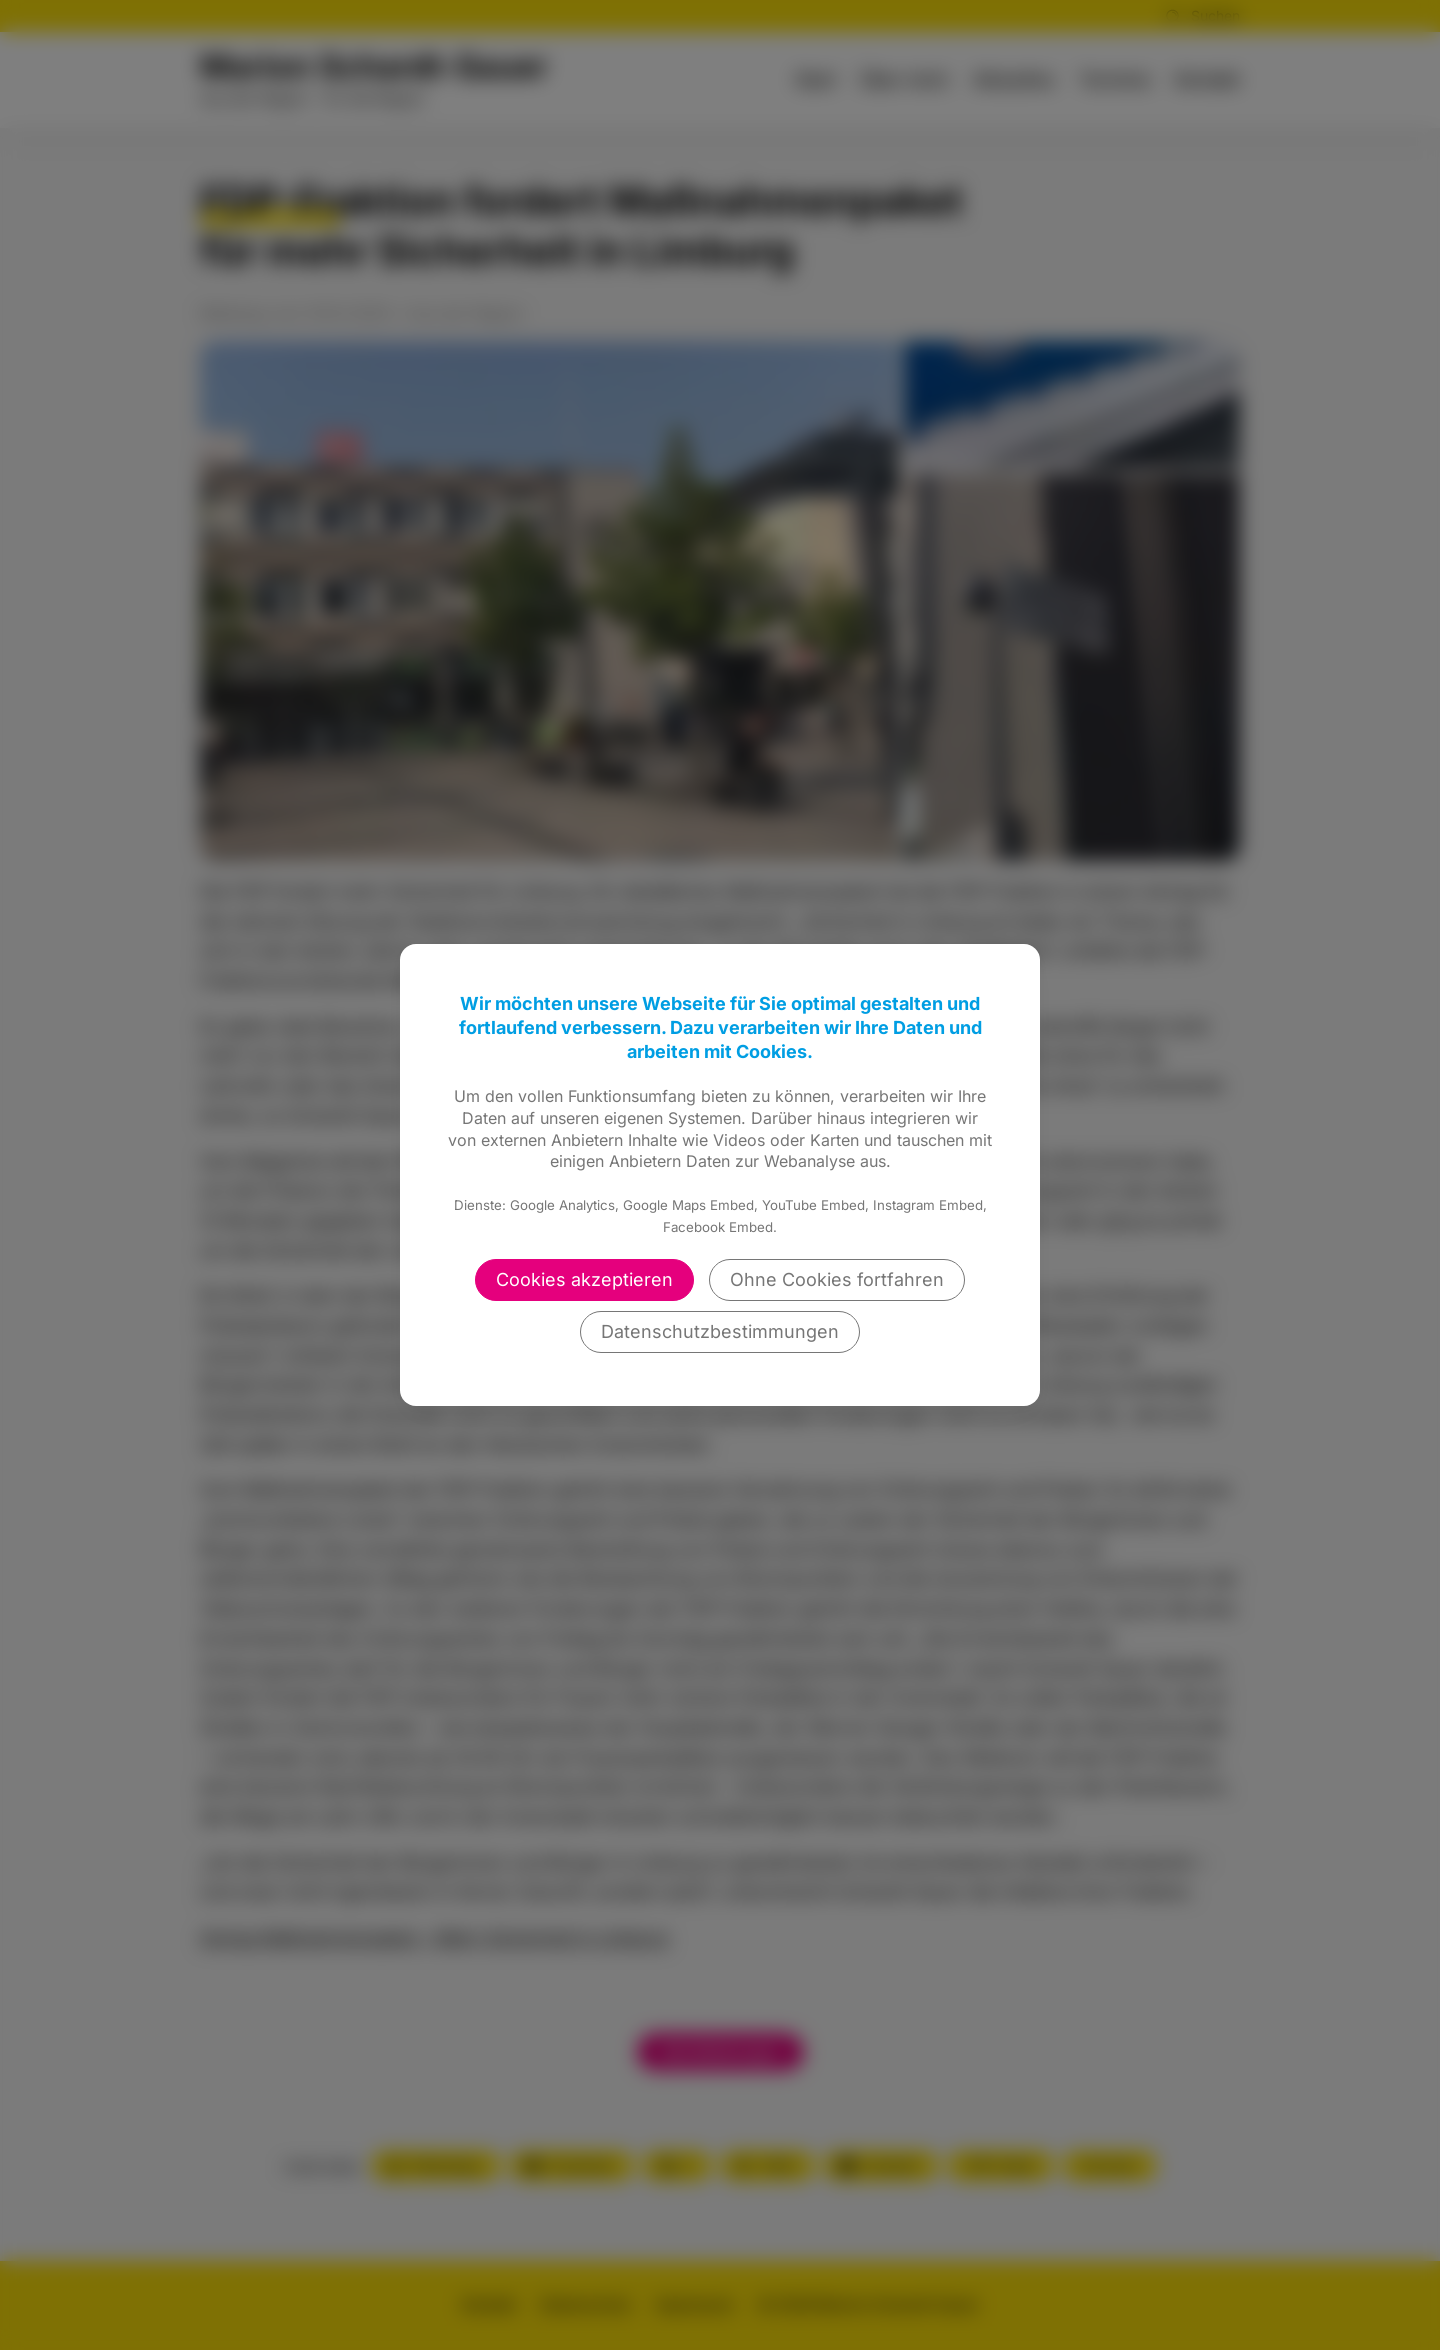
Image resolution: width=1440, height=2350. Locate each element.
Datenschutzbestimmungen (720, 1331)
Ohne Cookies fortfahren (837, 1279)
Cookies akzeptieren (584, 1279)
